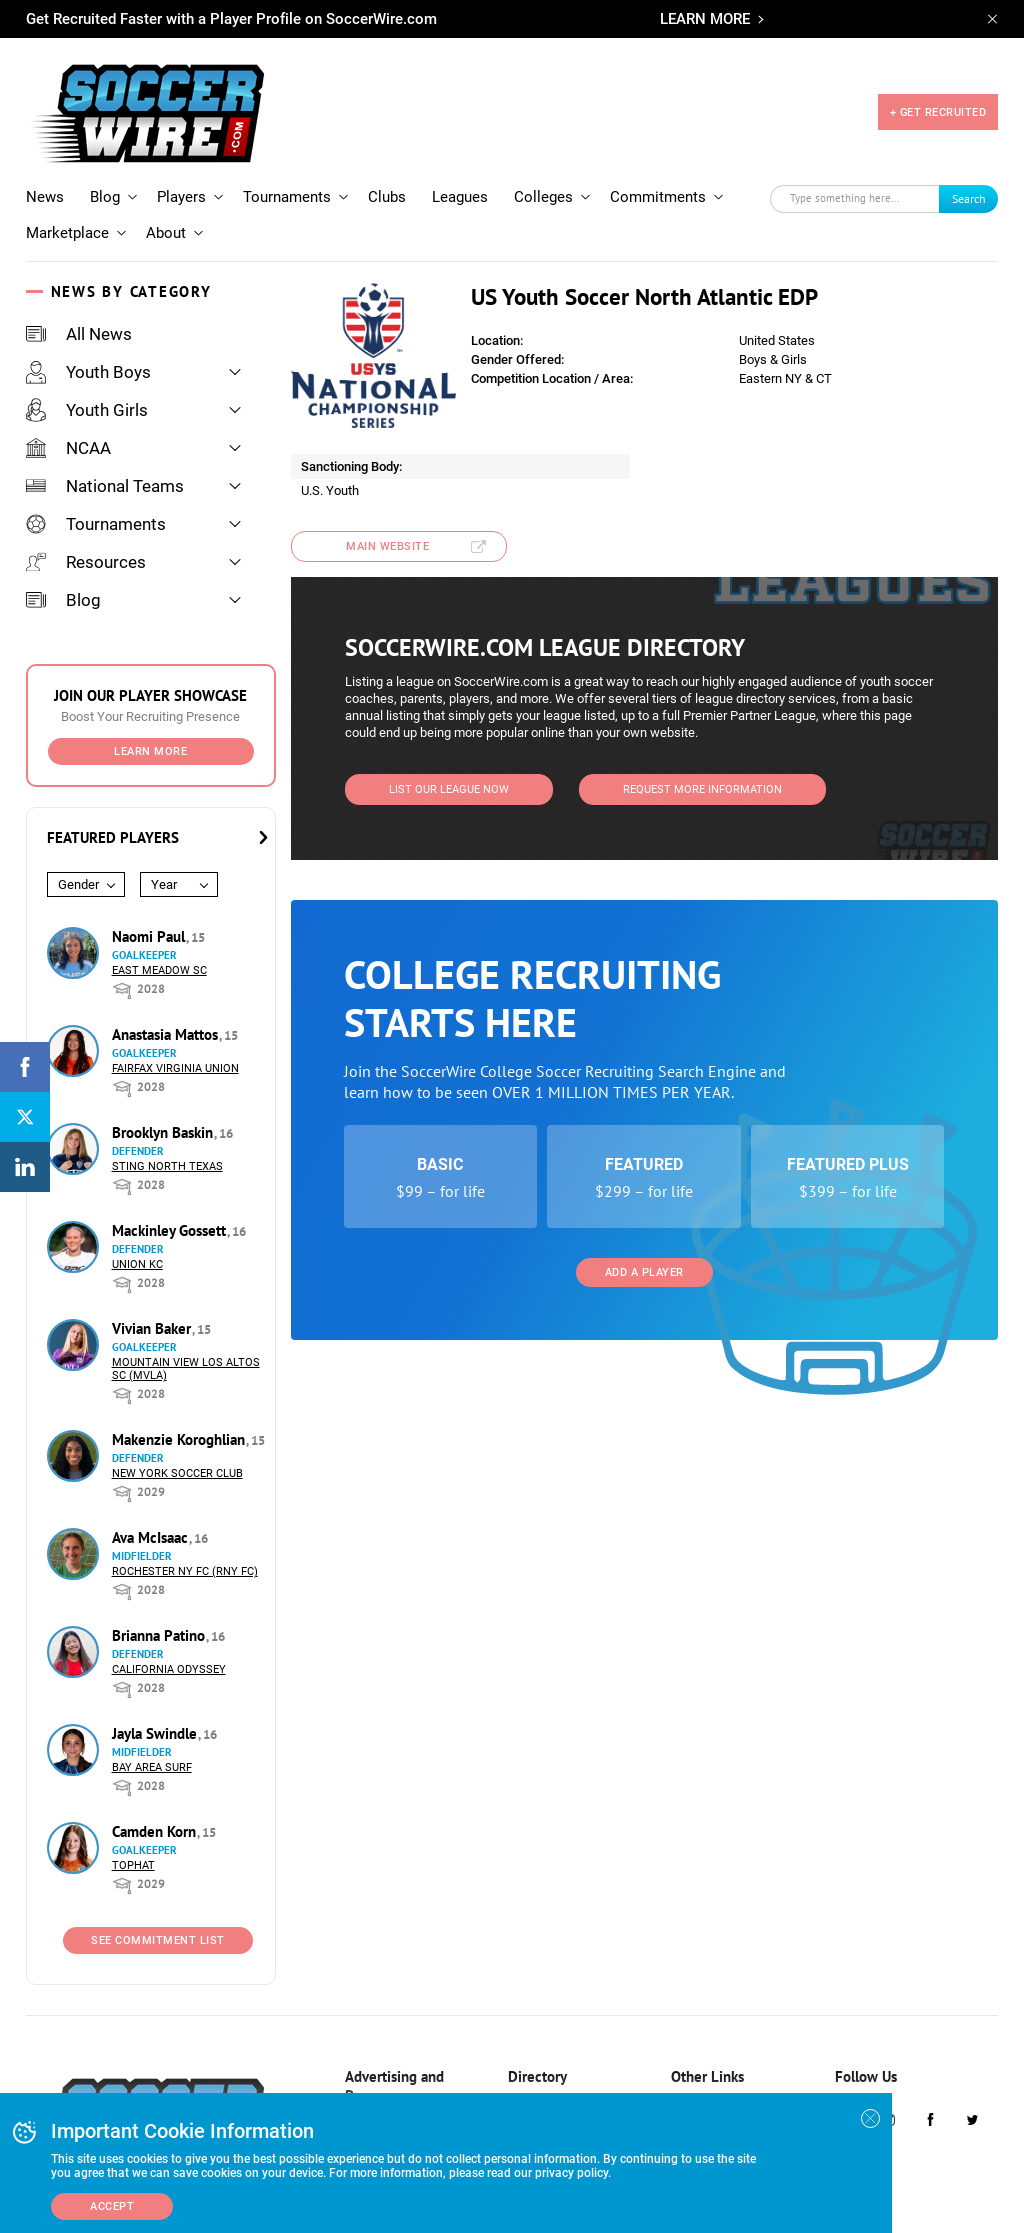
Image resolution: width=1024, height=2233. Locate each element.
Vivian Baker (153, 1328)
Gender (78, 884)
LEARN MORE (705, 19)
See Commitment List (158, 1940)
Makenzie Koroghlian (180, 1439)
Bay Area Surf (152, 1767)
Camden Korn (156, 1831)
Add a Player (644, 1272)
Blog (105, 197)
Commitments (658, 197)
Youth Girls (87, 410)
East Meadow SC (159, 970)
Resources (86, 562)
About (166, 233)
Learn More (150, 751)
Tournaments (287, 197)
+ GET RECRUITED (938, 112)
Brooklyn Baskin (164, 1132)
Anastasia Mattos (167, 1034)
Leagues (460, 197)
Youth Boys (88, 372)
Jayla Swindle (156, 1733)
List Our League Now (449, 789)
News (45, 197)
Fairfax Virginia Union (175, 1068)
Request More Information (702, 789)
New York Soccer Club (177, 1473)
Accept (112, 2206)
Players (181, 197)
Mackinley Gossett (171, 1230)
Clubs (387, 197)
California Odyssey (169, 1669)
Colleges (543, 197)
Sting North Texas (167, 1166)
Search (969, 198)
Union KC (137, 1264)
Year (164, 884)
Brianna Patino (160, 1635)
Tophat (133, 1865)
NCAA (68, 448)
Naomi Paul (150, 936)
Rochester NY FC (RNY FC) (185, 1571)
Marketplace (67, 233)
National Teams (105, 486)
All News (79, 334)
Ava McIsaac (152, 1537)
